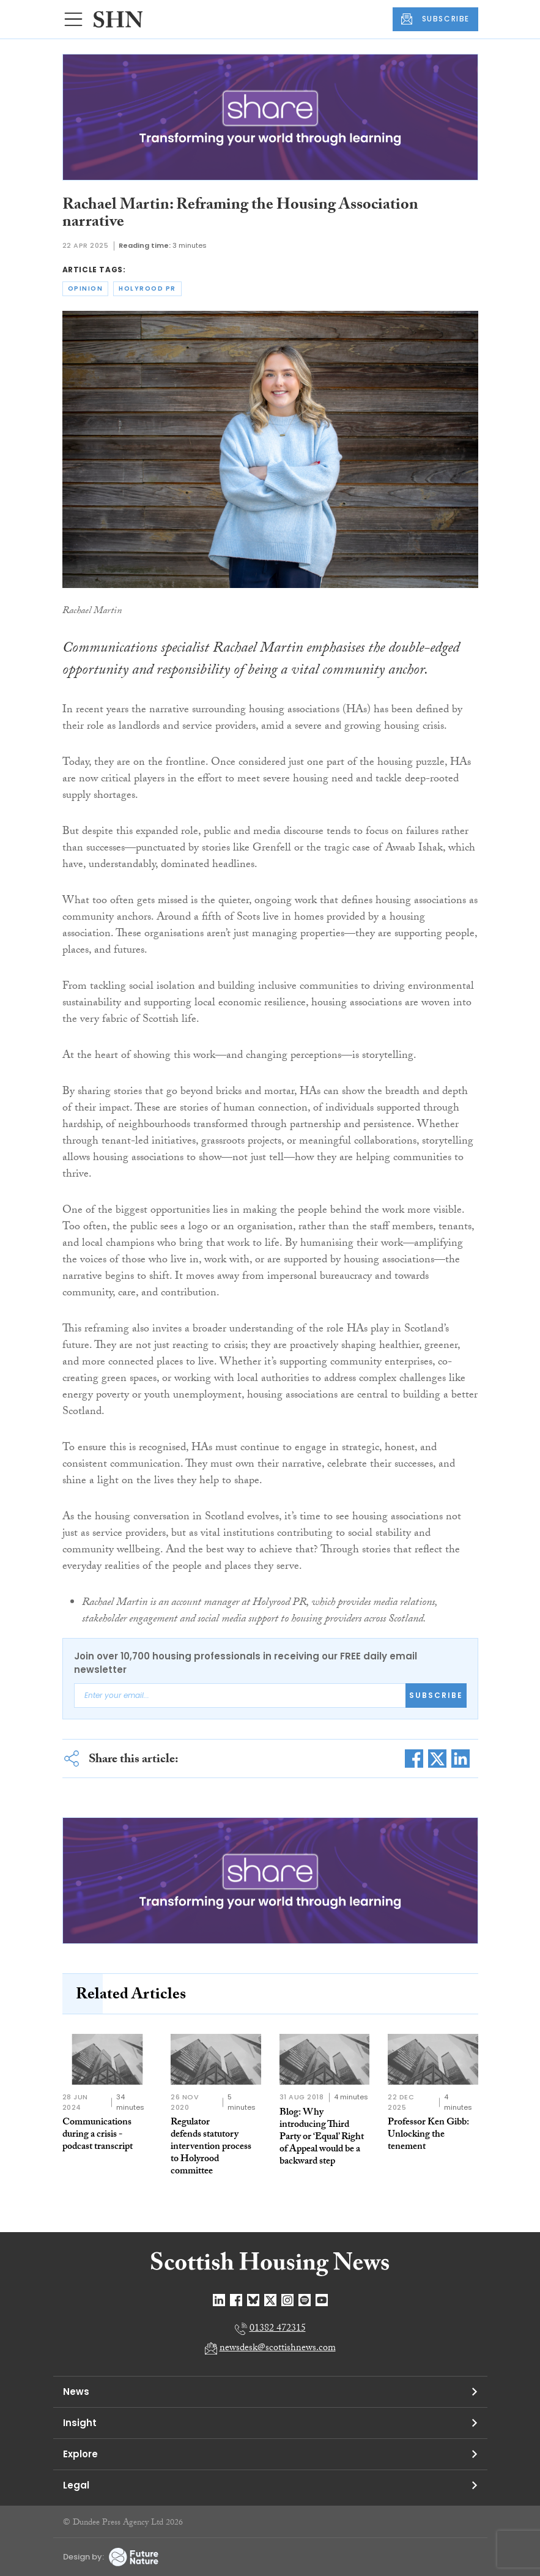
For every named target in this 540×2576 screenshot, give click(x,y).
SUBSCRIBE (435, 18)
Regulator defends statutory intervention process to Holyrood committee (211, 2147)
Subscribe (436, 1695)
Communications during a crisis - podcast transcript (97, 2135)
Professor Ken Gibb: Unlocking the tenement (428, 2135)
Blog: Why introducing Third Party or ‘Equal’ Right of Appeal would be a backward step (321, 2137)
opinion (85, 288)
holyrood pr (147, 288)
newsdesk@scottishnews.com (278, 2348)
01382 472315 (278, 2329)
